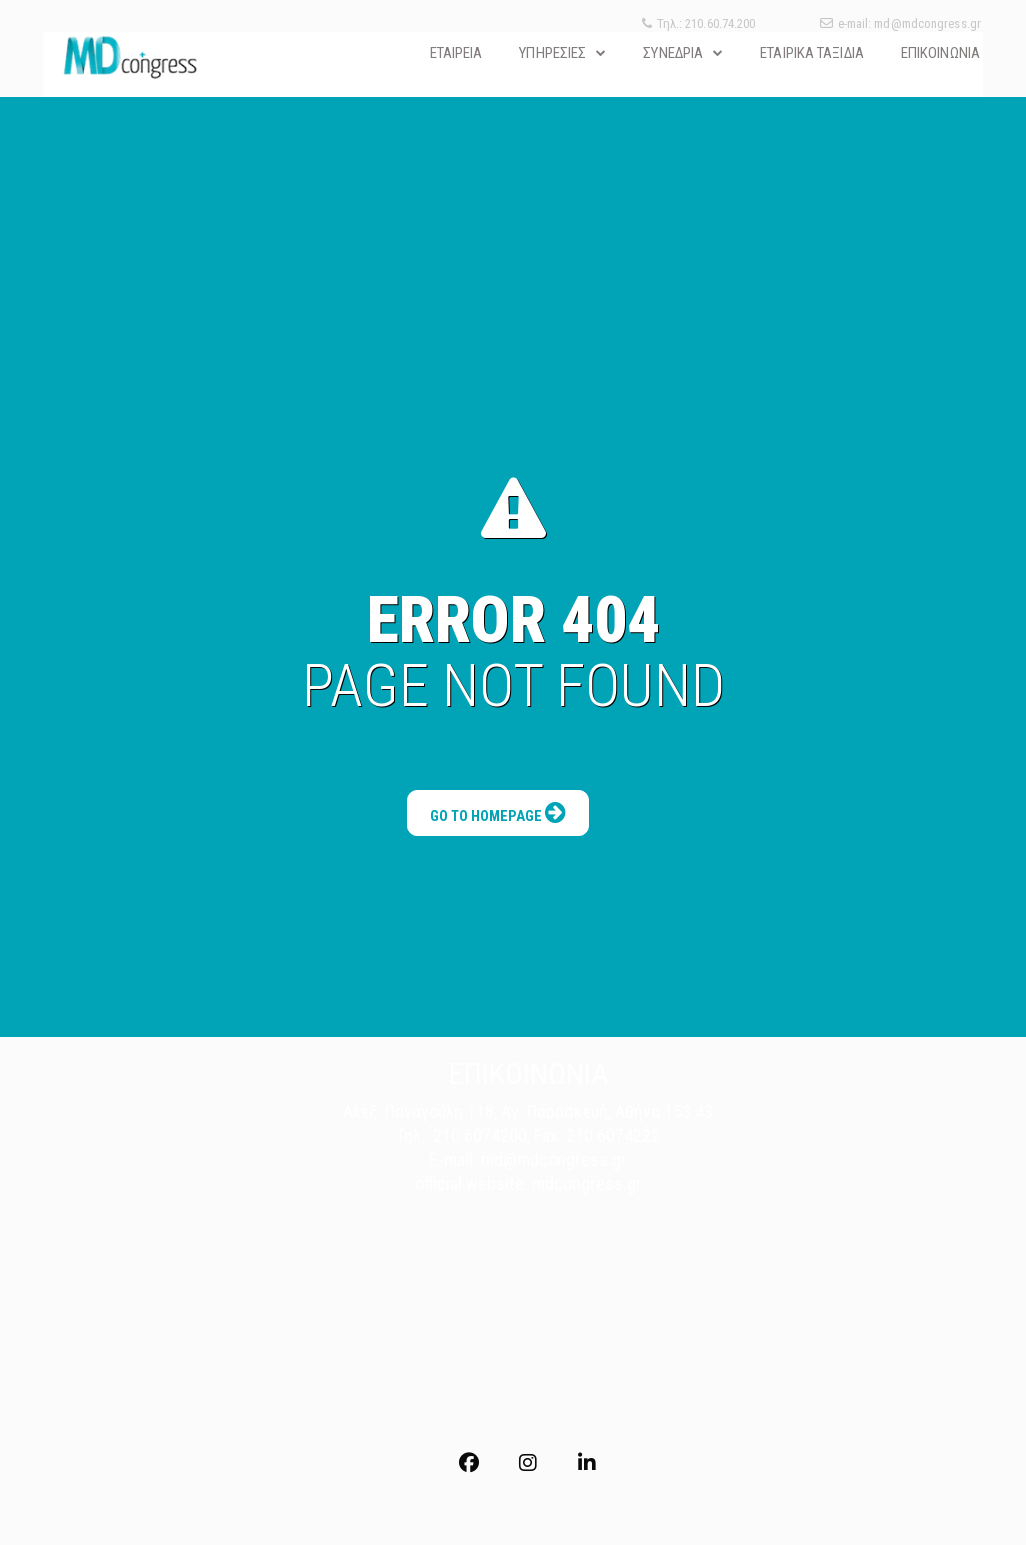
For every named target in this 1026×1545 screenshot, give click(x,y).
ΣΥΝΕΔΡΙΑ (673, 53)
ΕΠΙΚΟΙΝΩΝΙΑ (940, 53)
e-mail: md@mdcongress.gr (900, 23)
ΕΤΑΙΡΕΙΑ (456, 53)
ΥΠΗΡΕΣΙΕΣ (552, 53)
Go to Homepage (498, 791)
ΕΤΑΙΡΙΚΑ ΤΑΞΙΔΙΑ (812, 53)
